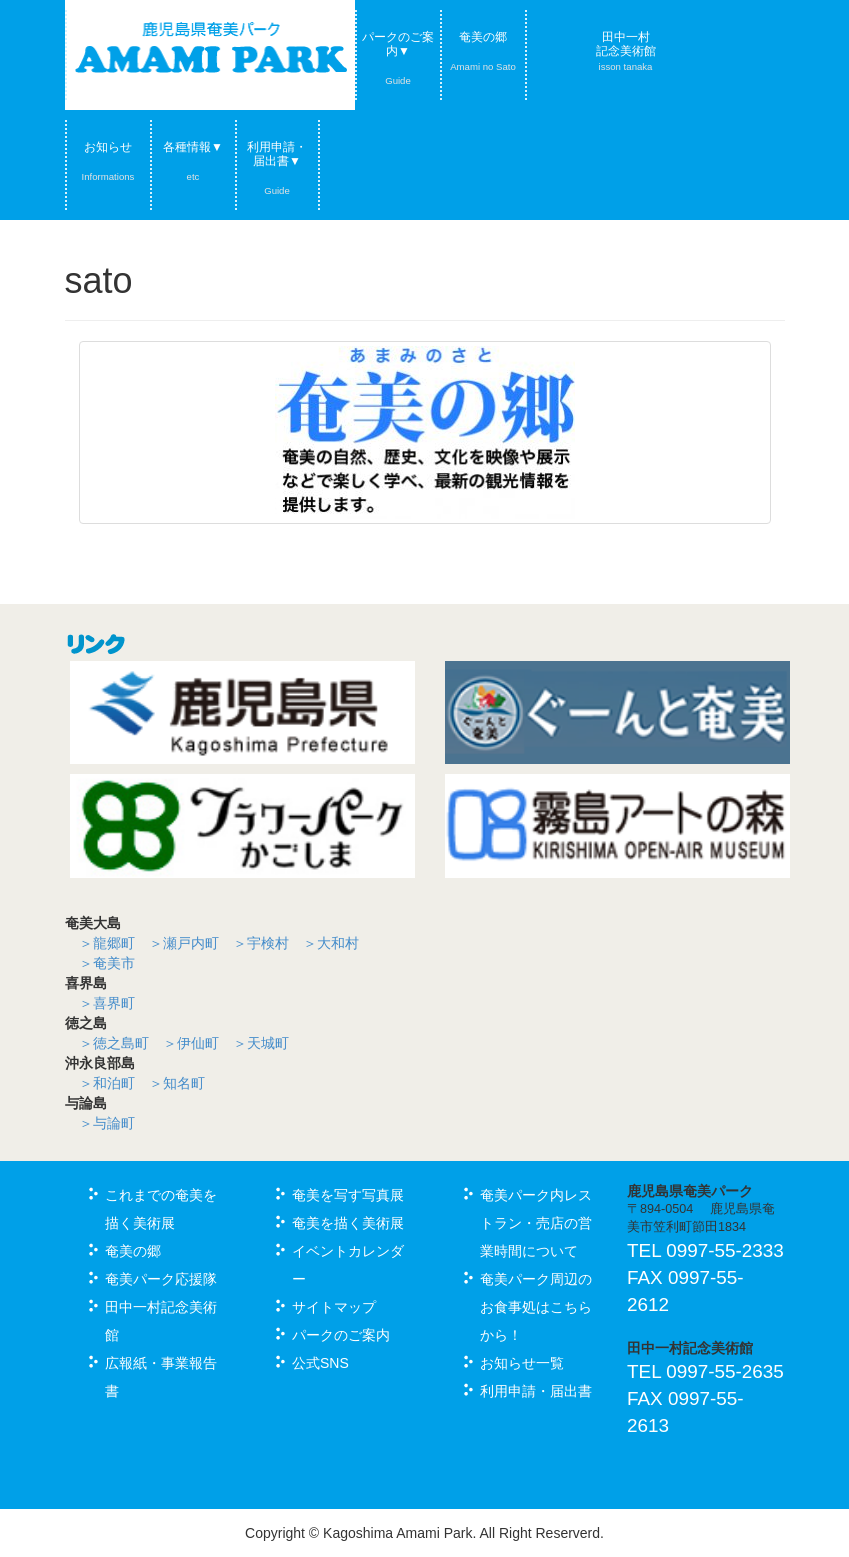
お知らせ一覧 (522, 1363)
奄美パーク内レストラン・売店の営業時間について (536, 1223)
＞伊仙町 (191, 1043)
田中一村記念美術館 (626, 51)
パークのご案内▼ (398, 58)
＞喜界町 (107, 1003)
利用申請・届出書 (536, 1391)
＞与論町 (107, 1123)
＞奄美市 (107, 963)
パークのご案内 (341, 1335)
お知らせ (108, 161)
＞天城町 (261, 1043)
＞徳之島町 (114, 1043)
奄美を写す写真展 (348, 1195)
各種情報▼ (193, 161)
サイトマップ (334, 1307)
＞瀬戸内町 (184, 943)
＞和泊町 (107, 1083)
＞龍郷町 (107, 943)
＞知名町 (177, 1083)
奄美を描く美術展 (348, 1223)
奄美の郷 (483, 51)
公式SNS (320, 1363)
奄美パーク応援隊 (161, 1279)
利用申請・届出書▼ (277, 168)
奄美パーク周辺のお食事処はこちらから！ (536, 1307)
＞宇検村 (261, 943)
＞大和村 (331, 943)
